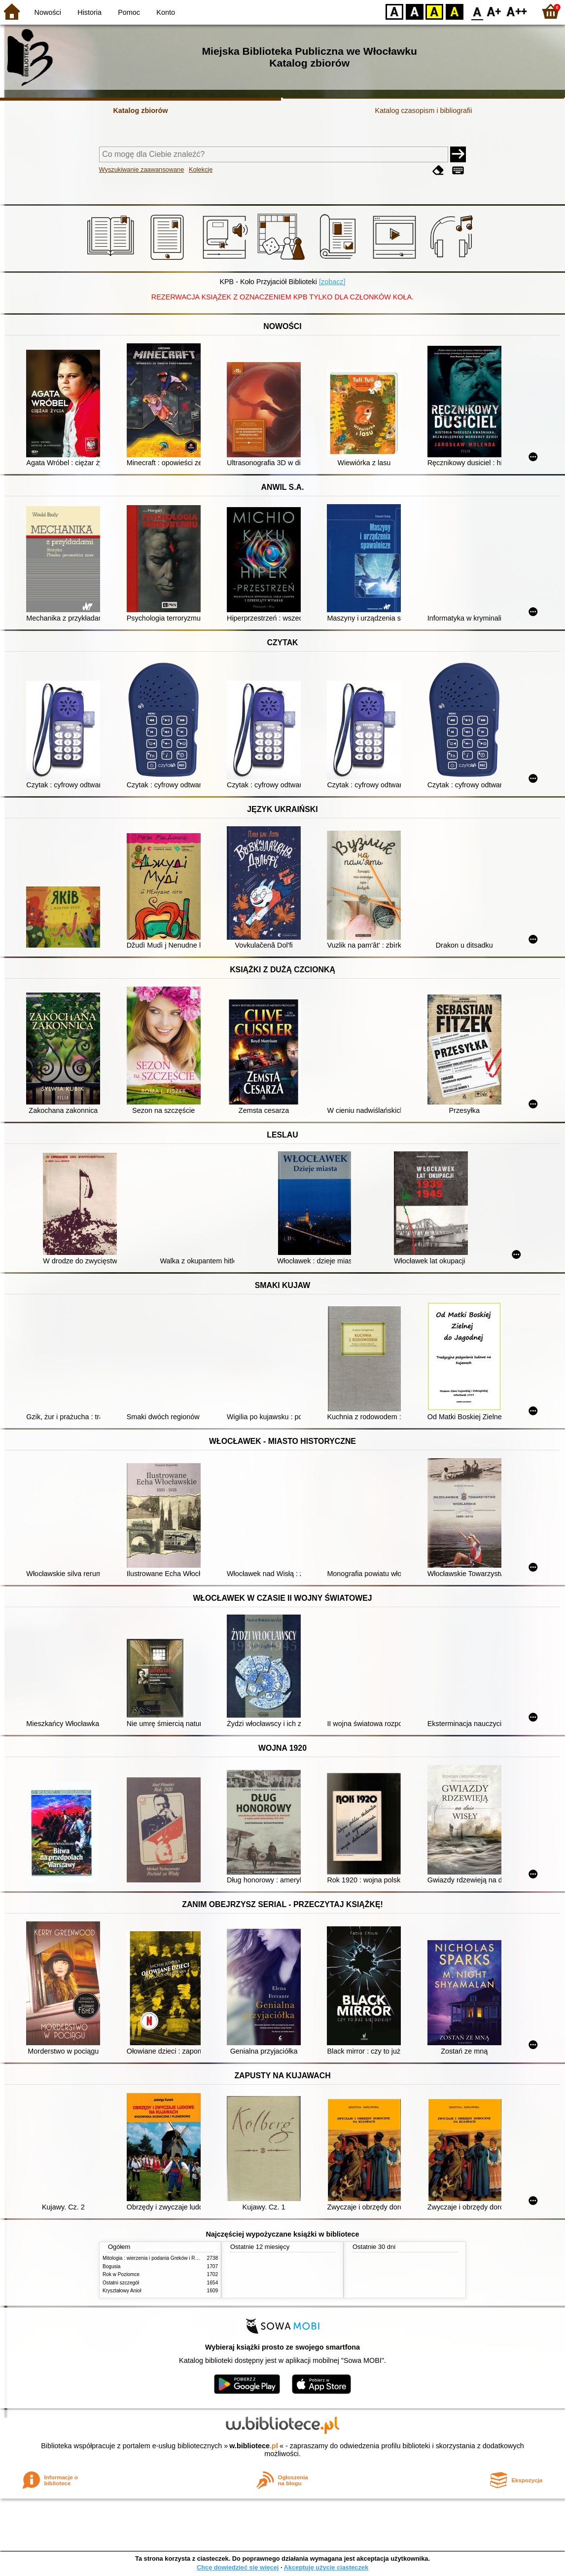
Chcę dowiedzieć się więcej (238, 2567)
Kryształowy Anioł (122, 2290)
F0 (477, 11)
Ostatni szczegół (121, 2282)
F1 (494, 11)
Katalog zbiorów (140, 110)
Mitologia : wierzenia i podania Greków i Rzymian (157, 2258)
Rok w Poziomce (121, 2274)
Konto (165, 12)
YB (434, 11)
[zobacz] (332, 282)
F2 (517, 11)
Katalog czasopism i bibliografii (423, 110)
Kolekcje (200, 169)
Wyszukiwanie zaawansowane (141, 169)
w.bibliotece (253, 2446)
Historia (89, 12)
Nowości (48, 12)
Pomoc (129, 12)
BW (414, 11)
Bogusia (111, 2266)
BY (454, 11)
